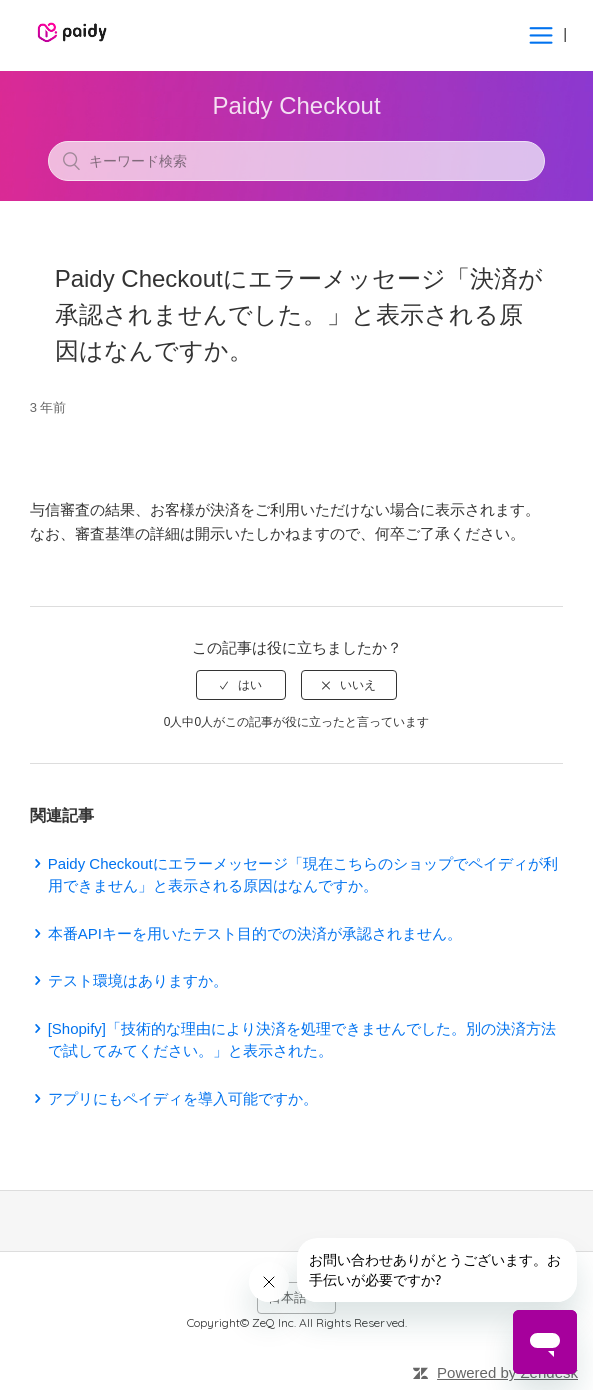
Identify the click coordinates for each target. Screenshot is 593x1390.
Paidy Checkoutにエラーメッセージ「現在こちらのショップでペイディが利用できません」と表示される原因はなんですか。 (303, 875)
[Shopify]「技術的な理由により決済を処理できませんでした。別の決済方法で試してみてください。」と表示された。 (302, 1040)
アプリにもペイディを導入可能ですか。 (183, 1098)
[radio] (241, 685)
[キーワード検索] (297, 161)
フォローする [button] (297, 443)
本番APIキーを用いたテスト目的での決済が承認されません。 (255, 933)
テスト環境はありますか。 (138, 980)
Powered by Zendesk (507, 1372)
